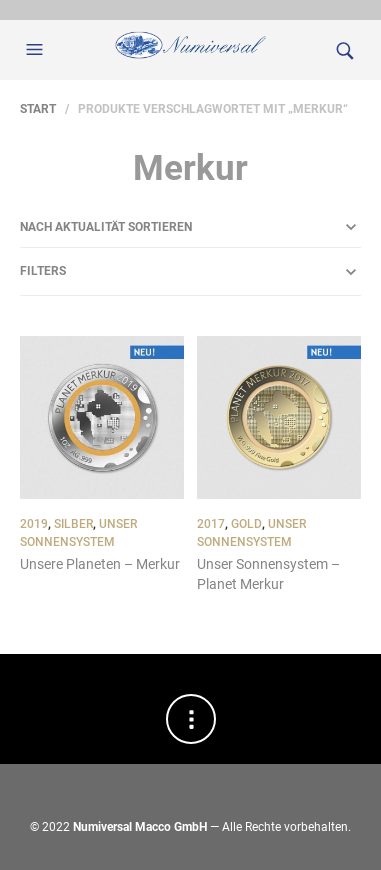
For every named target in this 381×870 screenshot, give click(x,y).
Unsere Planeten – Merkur (100, 564)
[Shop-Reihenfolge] (190, 227)
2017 (211, 524)
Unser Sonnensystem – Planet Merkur (268, 574)
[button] (37, 50)
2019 (34, 524)
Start (38, 109)
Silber (73, 524)
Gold (246, 524)
